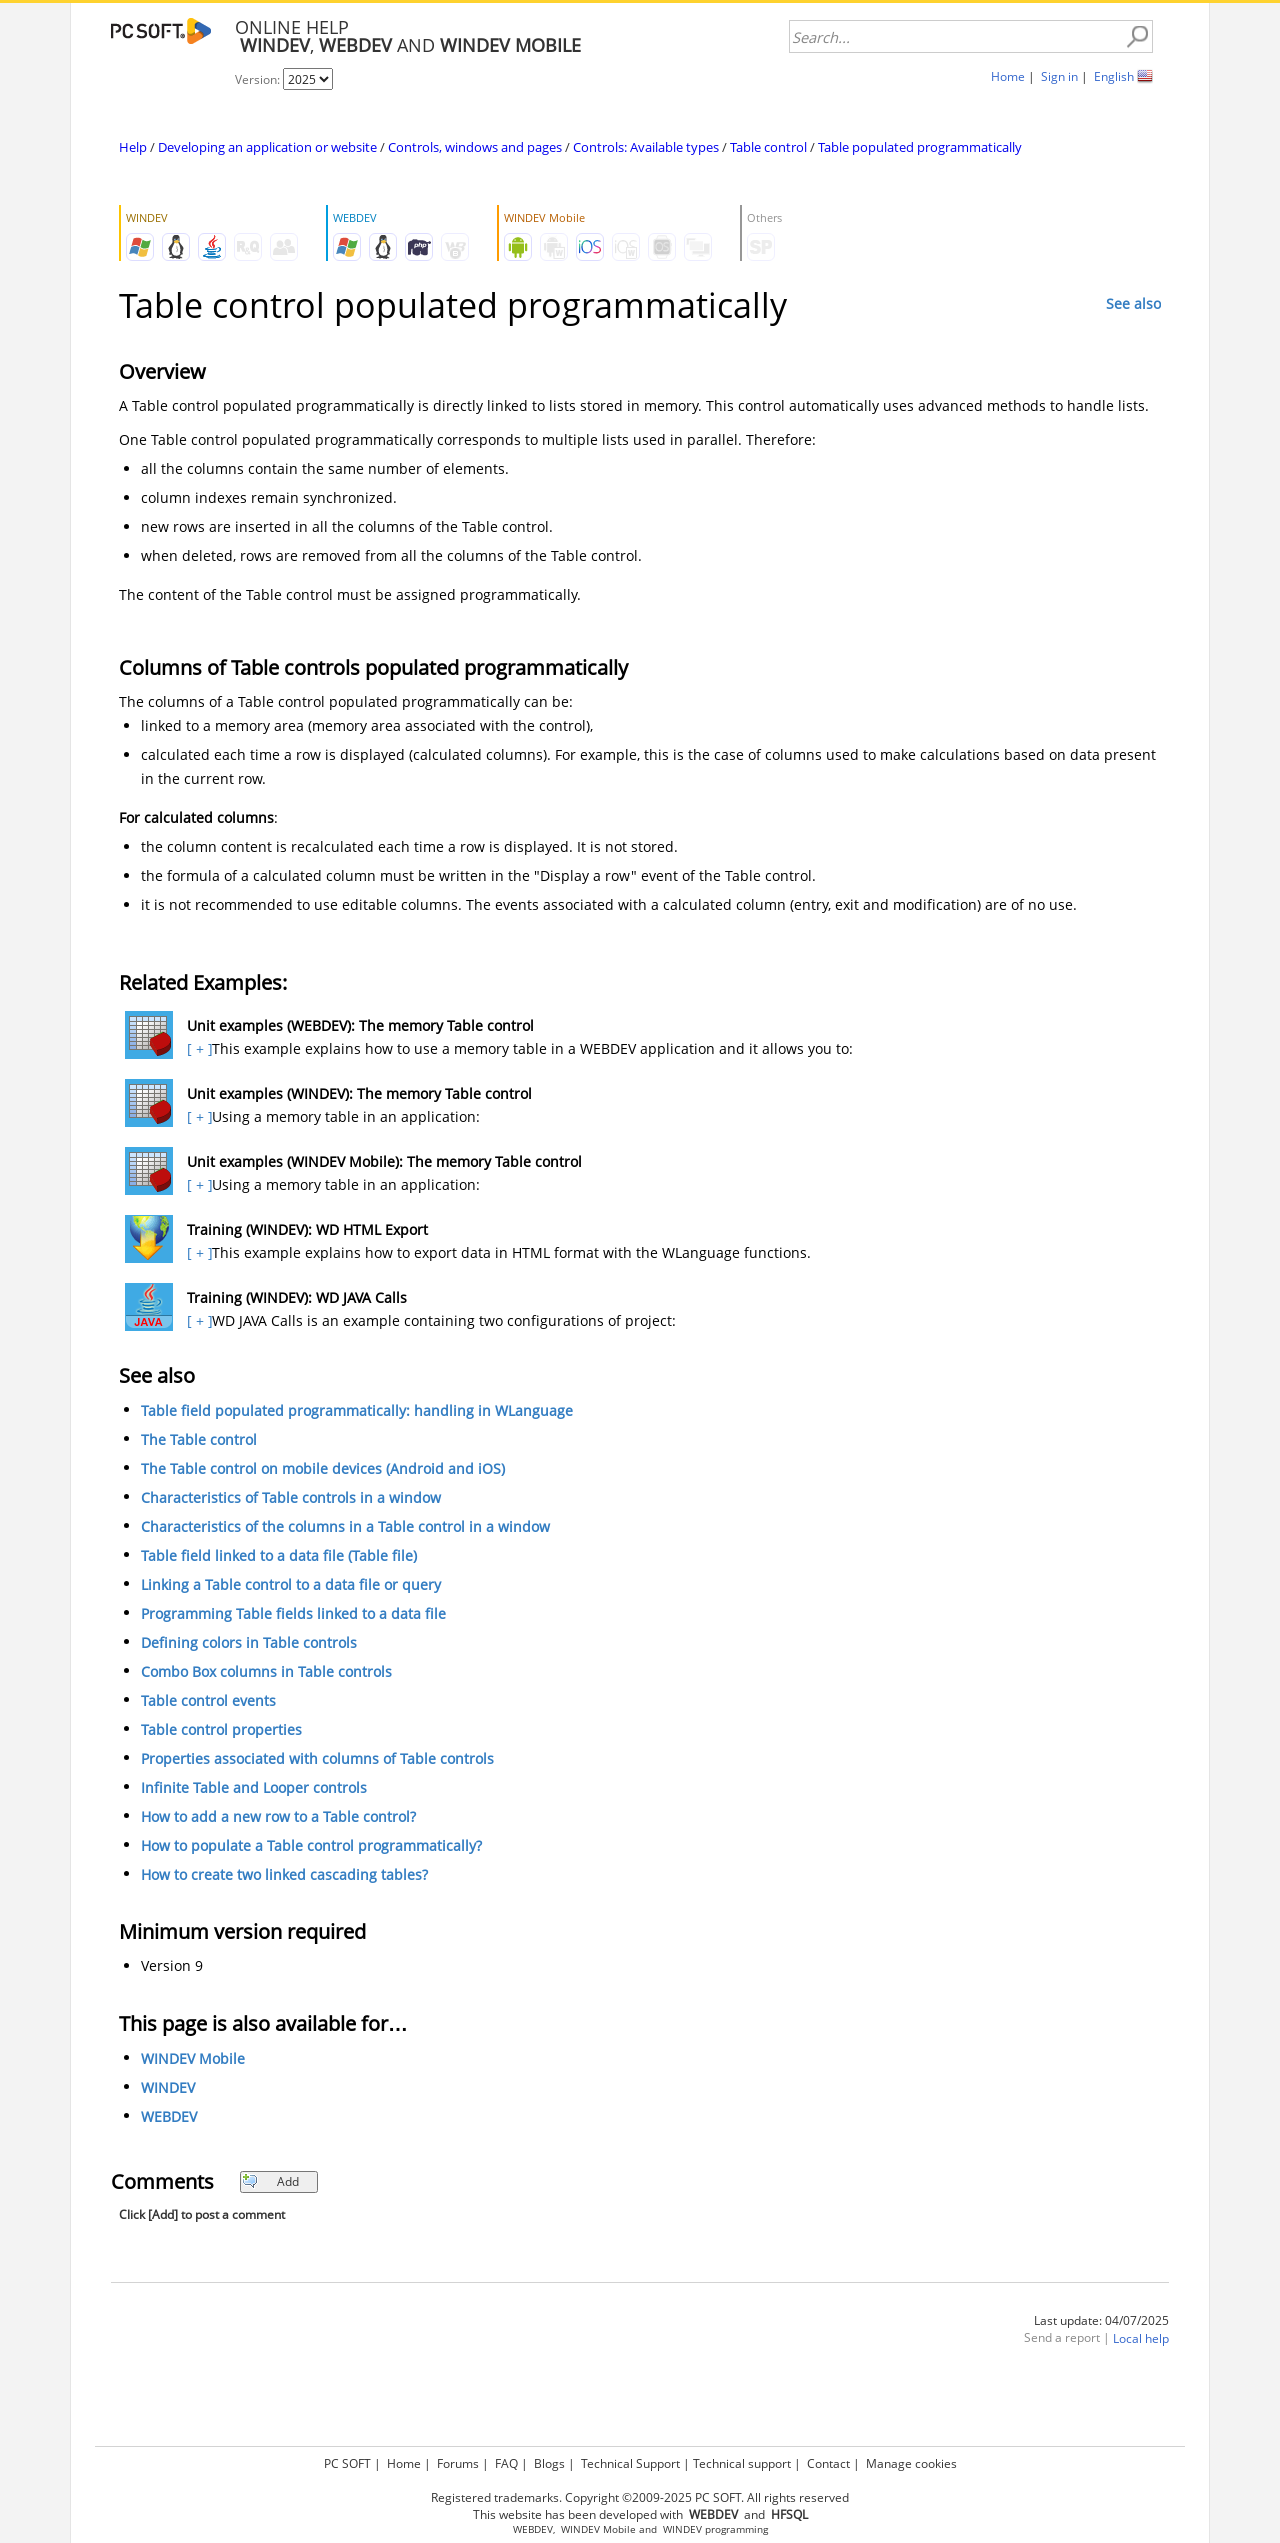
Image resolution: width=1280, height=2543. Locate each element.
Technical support (742, 2463)
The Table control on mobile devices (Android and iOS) (323, 1468)
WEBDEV (169, 2116)
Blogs (549, 2463)
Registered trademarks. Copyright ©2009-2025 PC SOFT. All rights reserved (640, 2497)
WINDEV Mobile (193, 2058)
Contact (828, 2463)
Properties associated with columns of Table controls (317, 1758)
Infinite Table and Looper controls (254, 1787)
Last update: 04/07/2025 (1101, 2320)
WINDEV (168, 2087)
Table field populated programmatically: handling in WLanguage (357, 1410)
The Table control (199, 1439)
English (1114, 76)
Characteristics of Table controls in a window (291, 1497)
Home (1008, 76)
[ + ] (197, 1048)
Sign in (1059, 76)
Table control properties (221, 1729)
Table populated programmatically (920, 147)
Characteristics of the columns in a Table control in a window (345, 1526)
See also (1133, 303)
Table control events (208, 1700)
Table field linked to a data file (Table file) (279, 1555)
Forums (458, 2463)
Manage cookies (911, 2463)
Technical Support (630, 2463)
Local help (1141, 2338)
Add (270, 2181)
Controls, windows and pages (475, 147)
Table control (768, 147)
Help (133, 147)
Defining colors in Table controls (249, 1642)
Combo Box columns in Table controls (266, 1671)
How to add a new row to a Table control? (278, 1816)
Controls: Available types (646, 147)
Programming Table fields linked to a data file (293, 1613)
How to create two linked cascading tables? (284, 1874)
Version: (259, 79)
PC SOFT (347, 2463)
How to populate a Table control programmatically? (311, 1845)
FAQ (506, 2463)
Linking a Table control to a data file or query (291, 1584)
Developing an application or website (267, 147)
